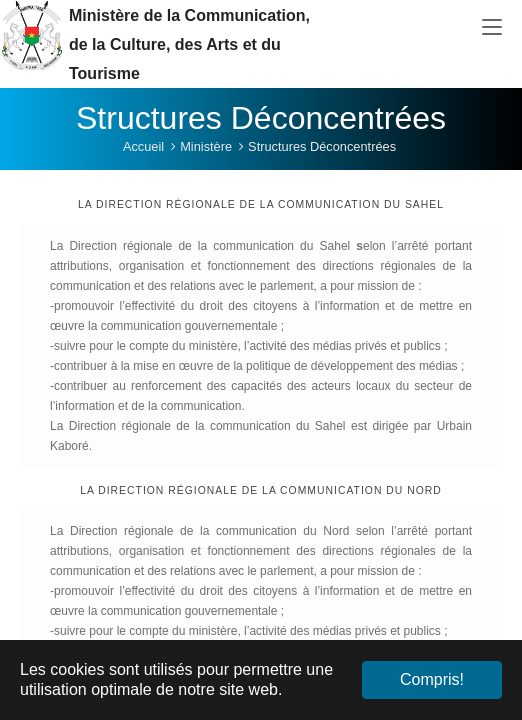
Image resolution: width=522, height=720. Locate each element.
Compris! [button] (432, 679)
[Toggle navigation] (492, 28)
